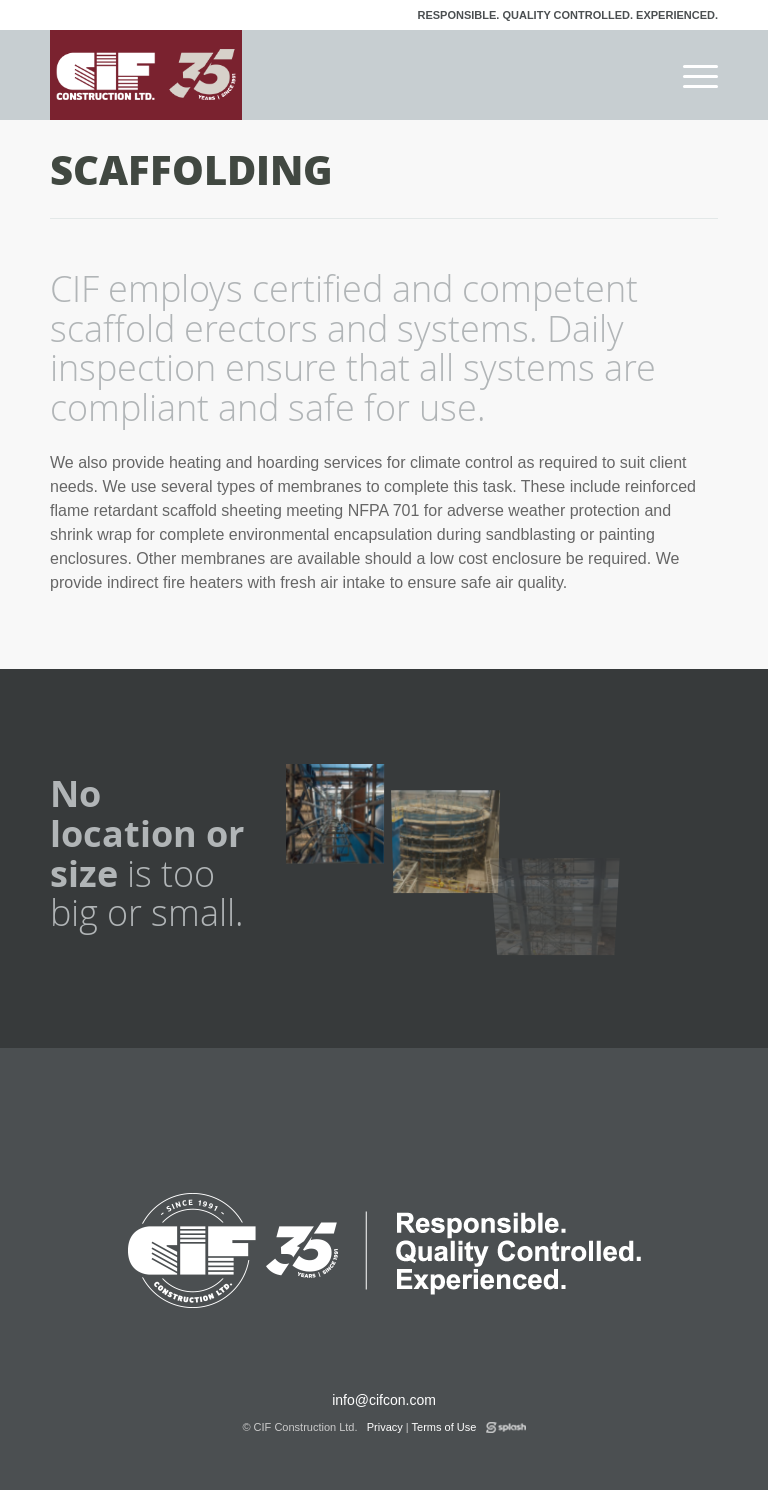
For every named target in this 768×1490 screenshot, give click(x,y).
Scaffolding (191, 169)
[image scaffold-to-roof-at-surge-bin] (342, 810)
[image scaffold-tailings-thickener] (454, 810)
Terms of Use (444, 1427)
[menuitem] (690, 75)
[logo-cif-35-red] (146, 75)
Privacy (385, 1427)
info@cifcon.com (384, 1400)
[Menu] (690, 75)
